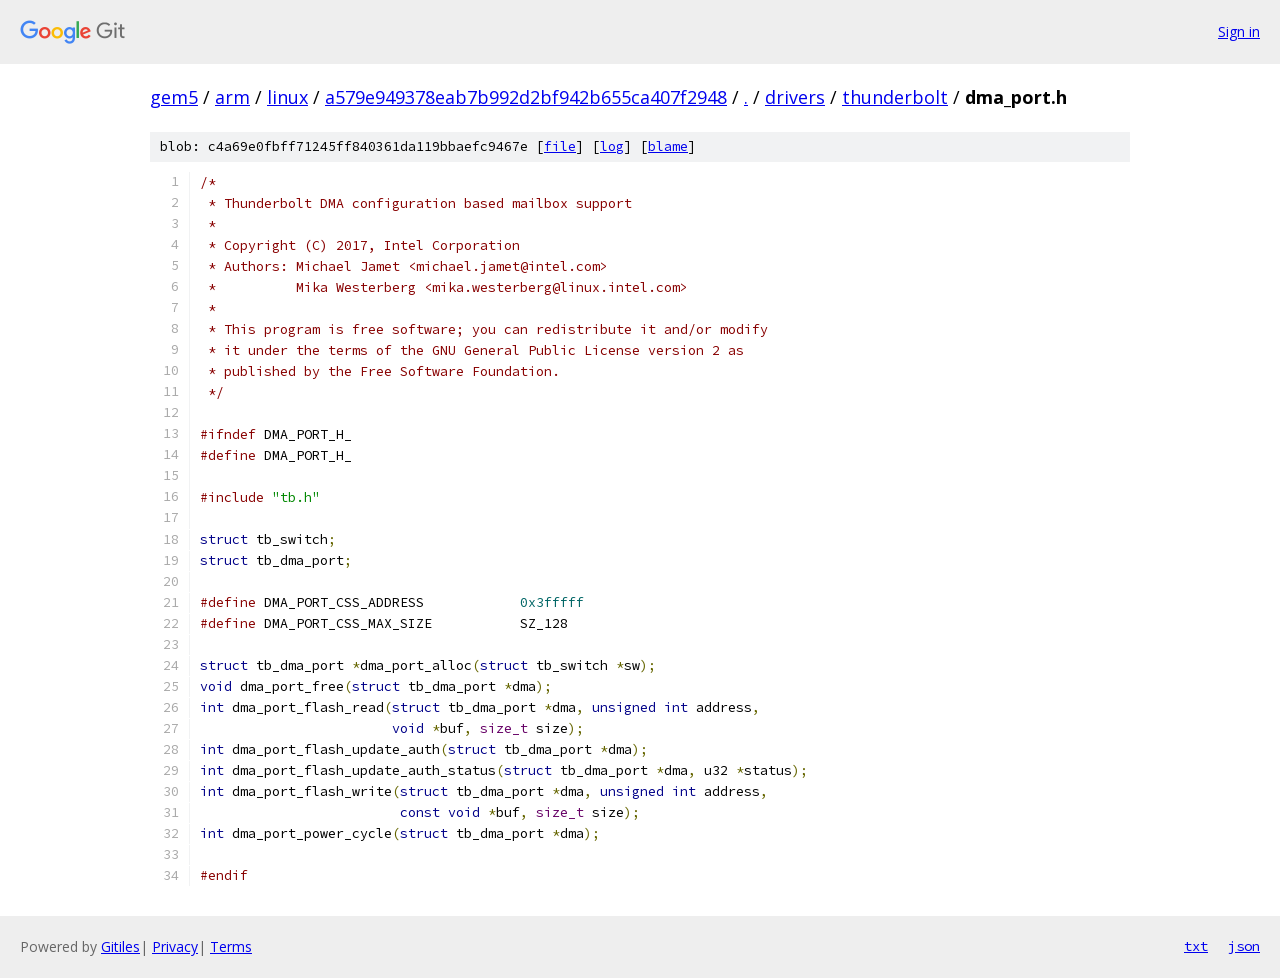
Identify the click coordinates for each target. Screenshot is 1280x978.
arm (232, 97)
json (1244, 946)
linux (287, 97)
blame (668, 146)
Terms (231, 946)
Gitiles (120, 946)
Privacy (175, 946)
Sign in (1239, 31)
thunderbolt (895, 97)
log (612, 146)
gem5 (174, 97)
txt (1196, 946)
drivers (795, 97)
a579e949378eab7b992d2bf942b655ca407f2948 (526, 97)
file (560, 146)
